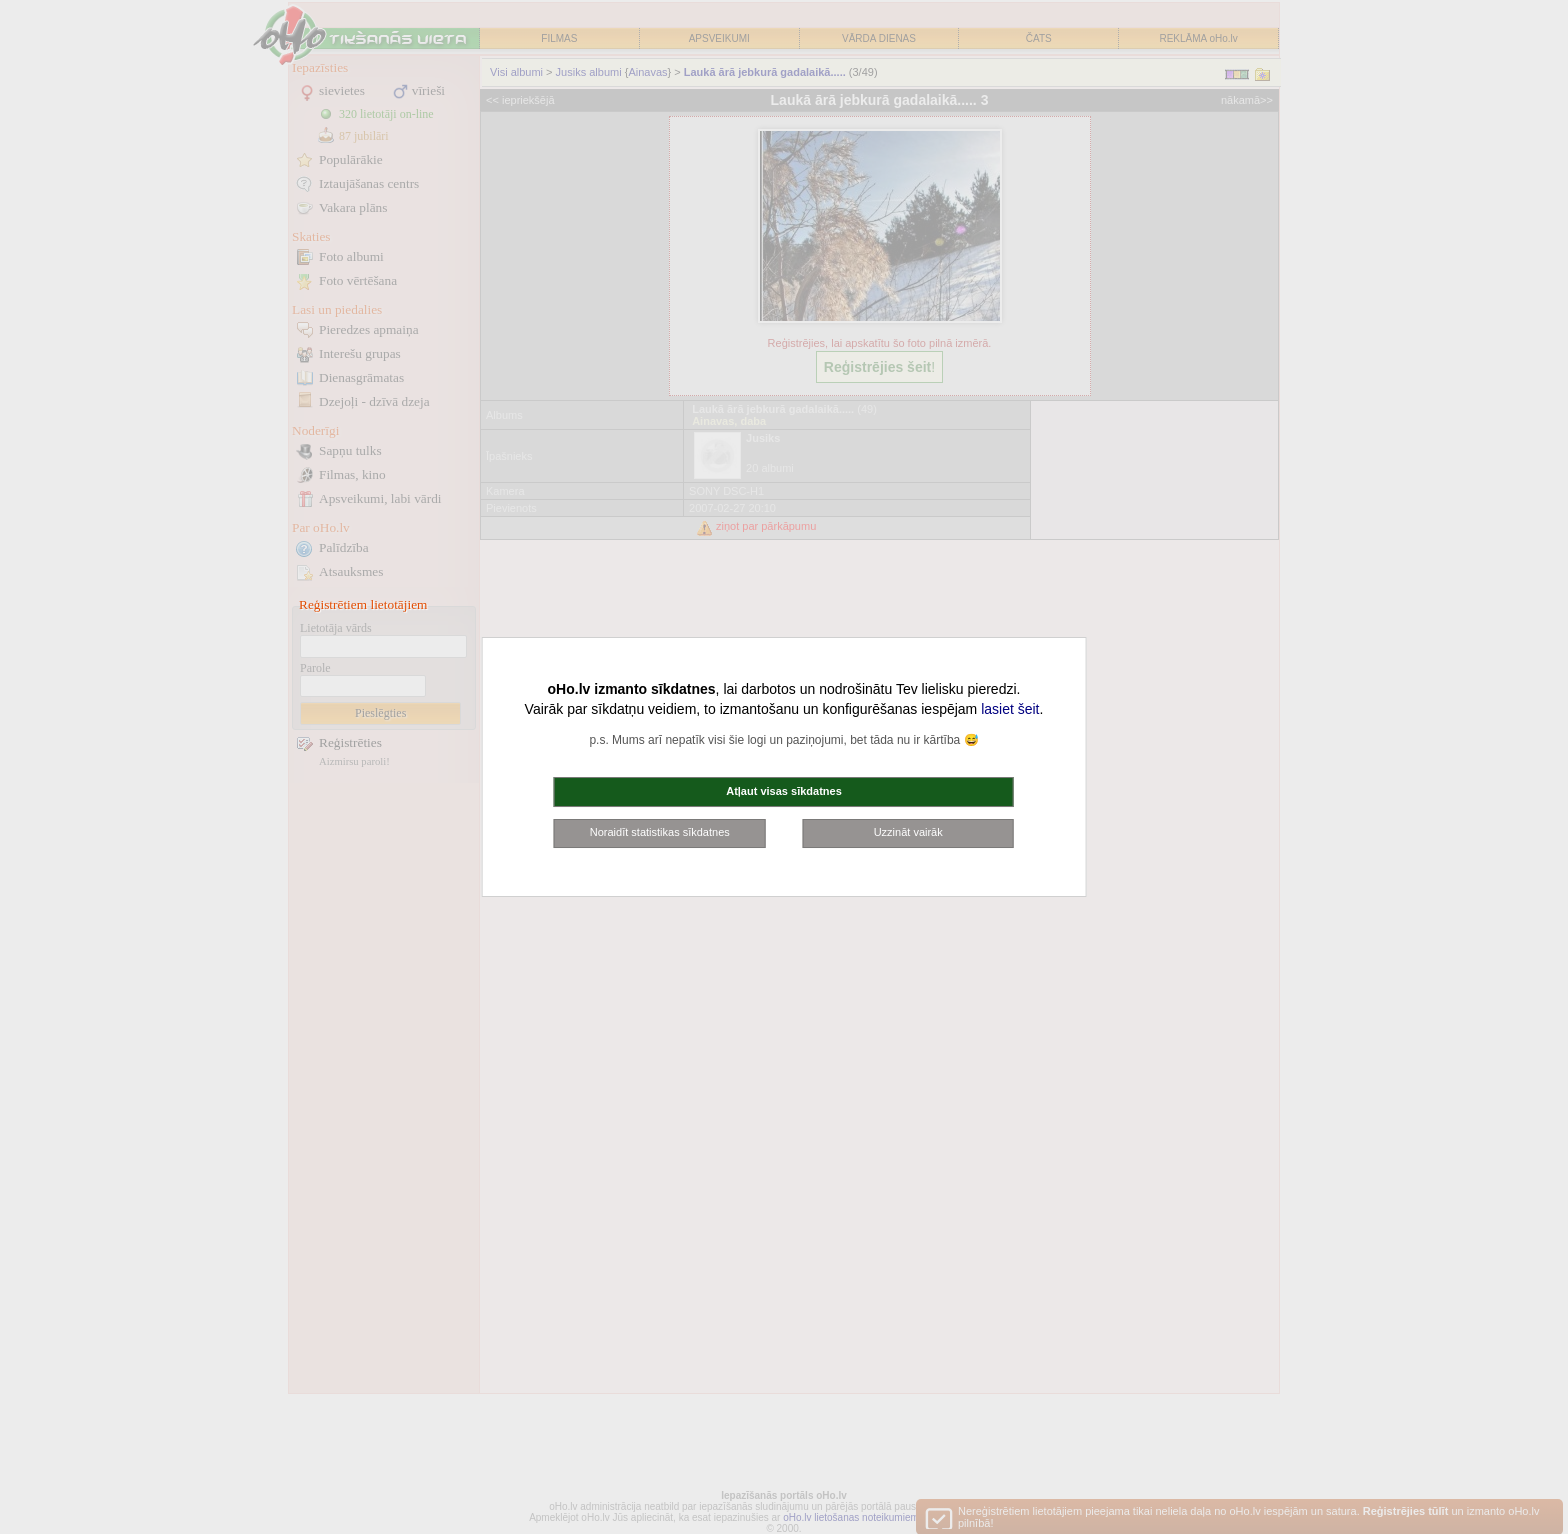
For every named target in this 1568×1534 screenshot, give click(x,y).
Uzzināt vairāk (908, 832)
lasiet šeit (1010, 709)
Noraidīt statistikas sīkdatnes (660, 832)
